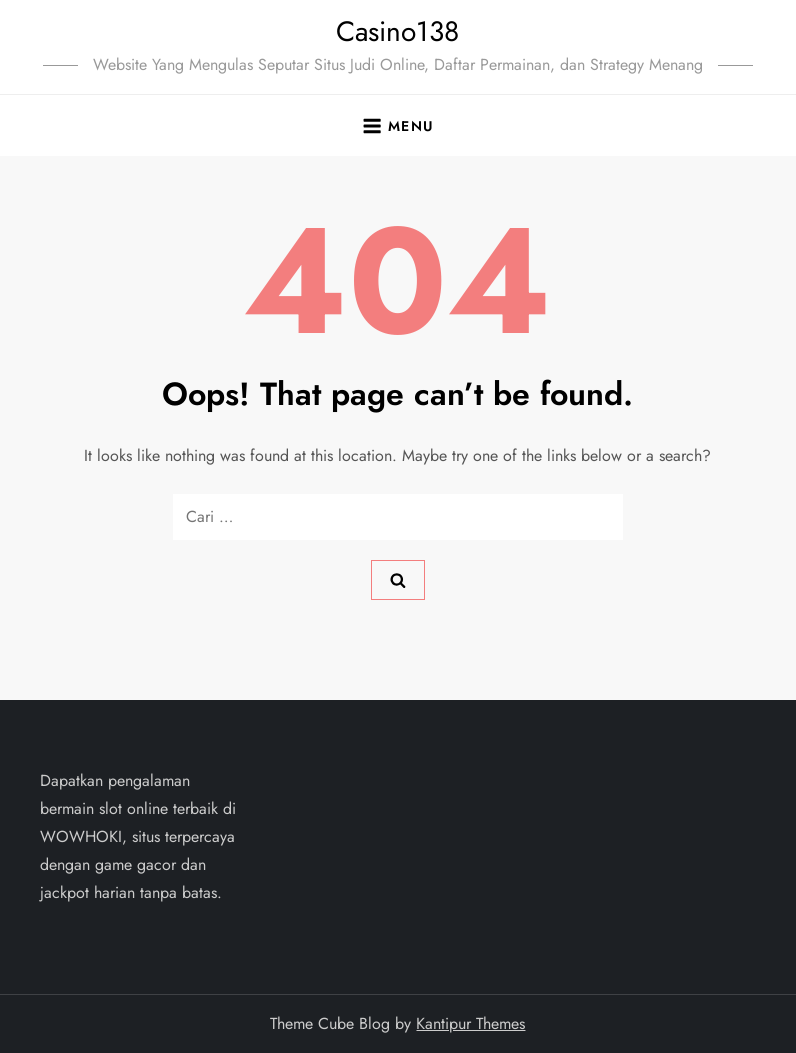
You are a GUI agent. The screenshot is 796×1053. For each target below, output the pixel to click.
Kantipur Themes (470, 1023)
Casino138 (397, 31)
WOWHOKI (81, 836)
